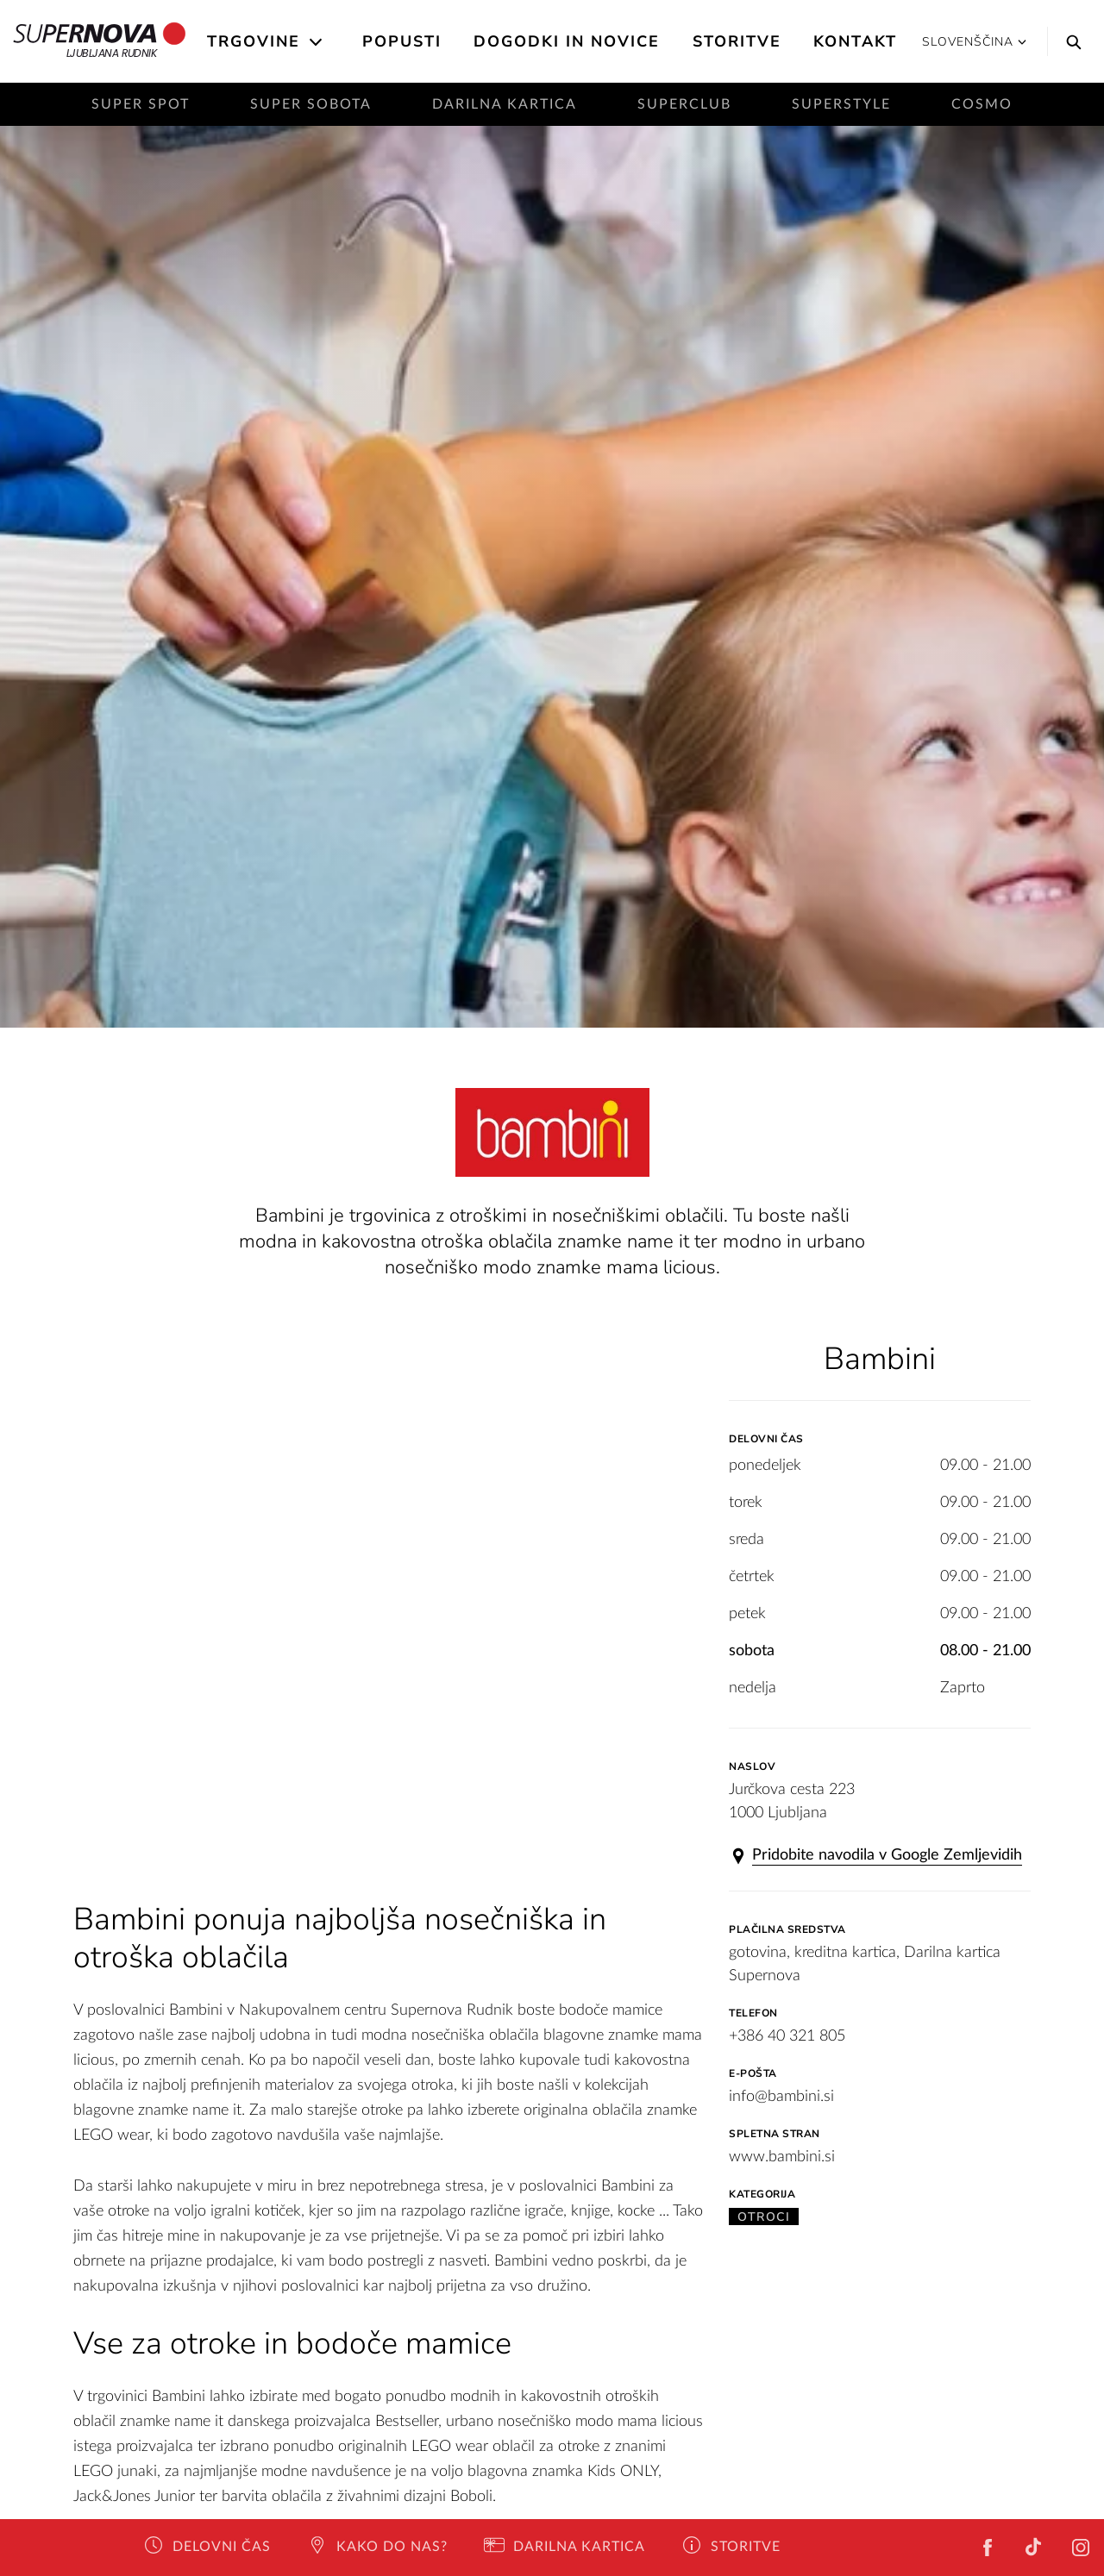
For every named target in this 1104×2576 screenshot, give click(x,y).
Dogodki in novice (567, 41)
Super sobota (311, 104)
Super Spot (140, 104)
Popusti (402, 41)
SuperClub (684, 104)
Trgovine (253, 41)
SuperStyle (841, 104)
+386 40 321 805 (787, 2036)
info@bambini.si (781, 2096)
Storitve (737, 41)
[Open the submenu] (317, 42)
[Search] (1069, 41)
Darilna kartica (504, 104)
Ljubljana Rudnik (99, 41)
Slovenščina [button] (974, 42)
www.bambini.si (782, 2157)
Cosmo (982, 104)
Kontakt (855, 41)
